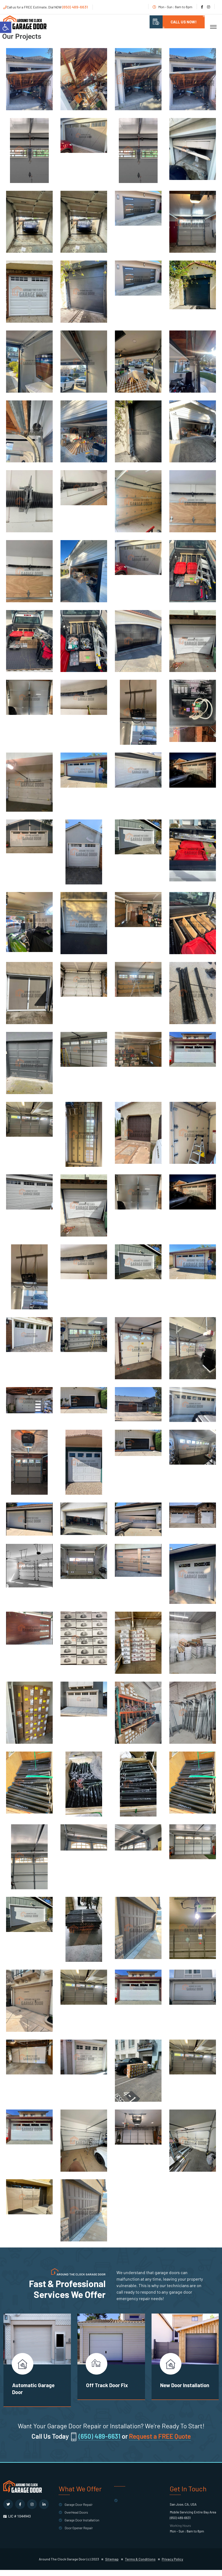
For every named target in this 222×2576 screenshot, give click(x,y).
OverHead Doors (76, 2512)
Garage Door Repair (79, 2504)
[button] (5, 27)
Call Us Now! (184, 21)
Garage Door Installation (82, 2520)
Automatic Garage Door (33, 2388)
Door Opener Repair (79, 2528)
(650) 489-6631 (77, 7)
